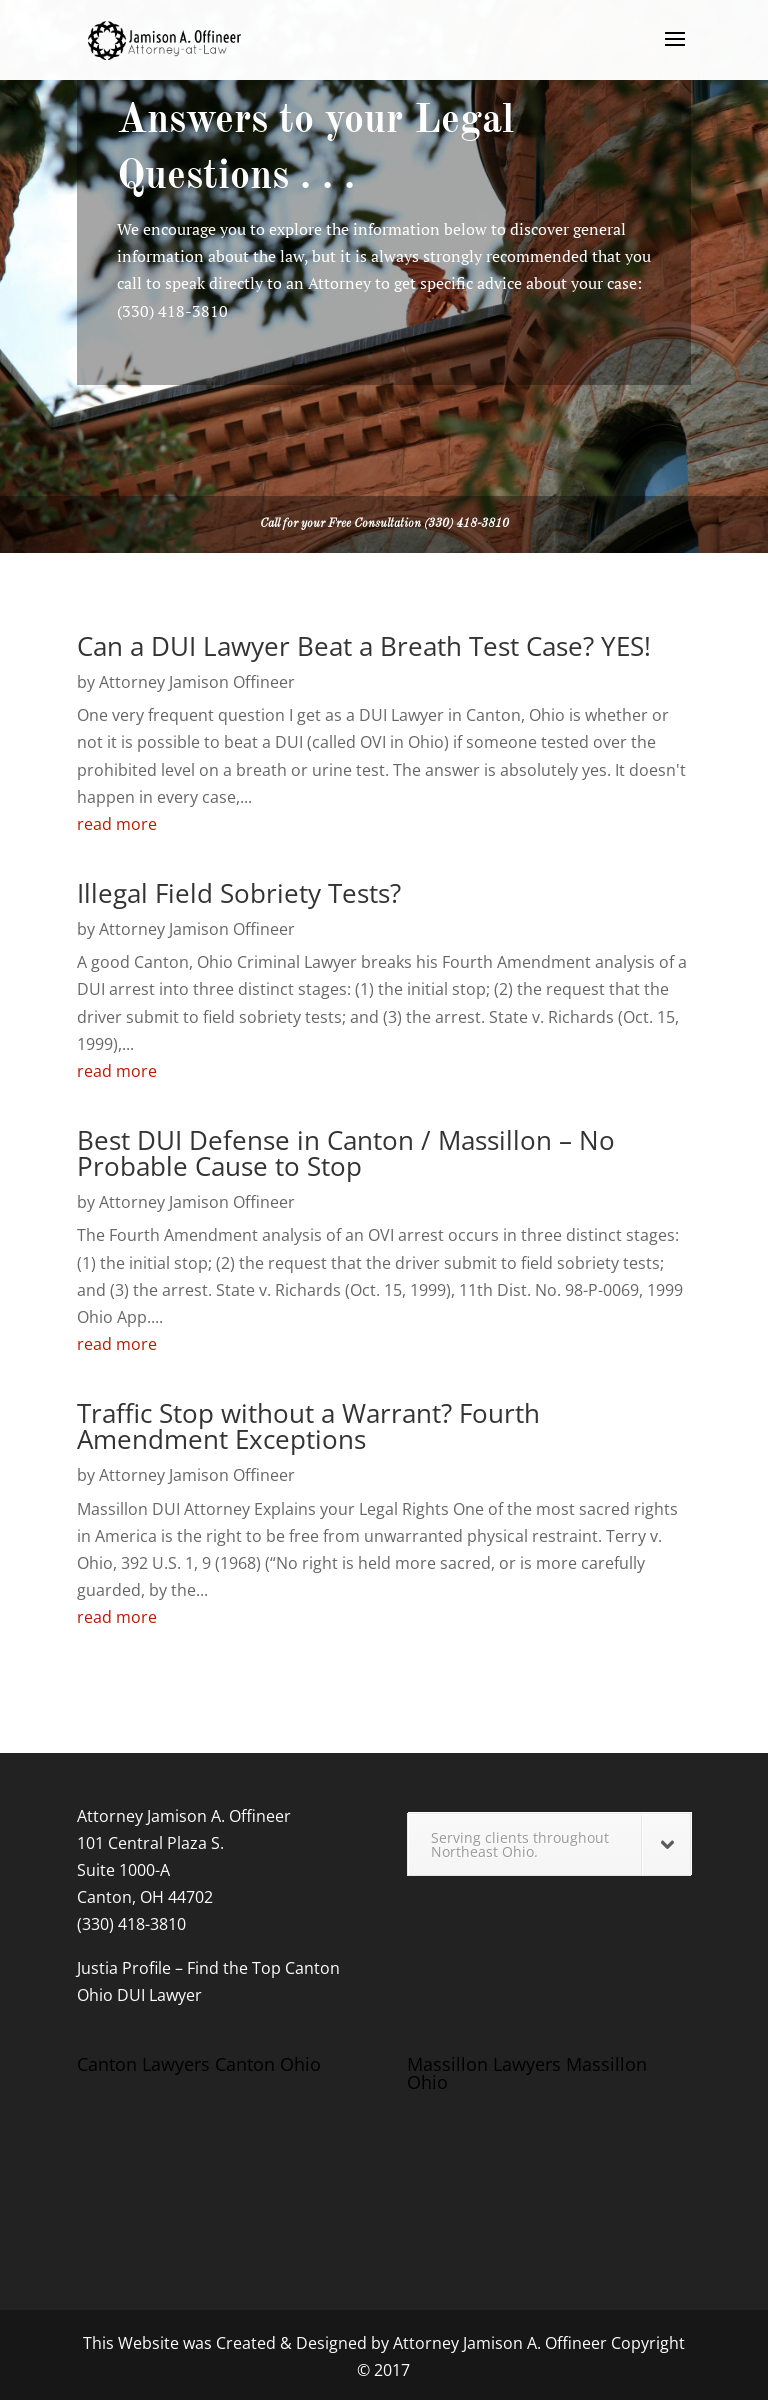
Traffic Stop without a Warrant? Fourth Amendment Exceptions (308, 1426)
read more (117, 824)
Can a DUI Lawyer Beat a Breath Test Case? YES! (364, 646)
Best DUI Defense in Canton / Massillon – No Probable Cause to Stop (346, 1153)
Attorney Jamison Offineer (197, 682)
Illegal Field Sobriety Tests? (239, 893)
